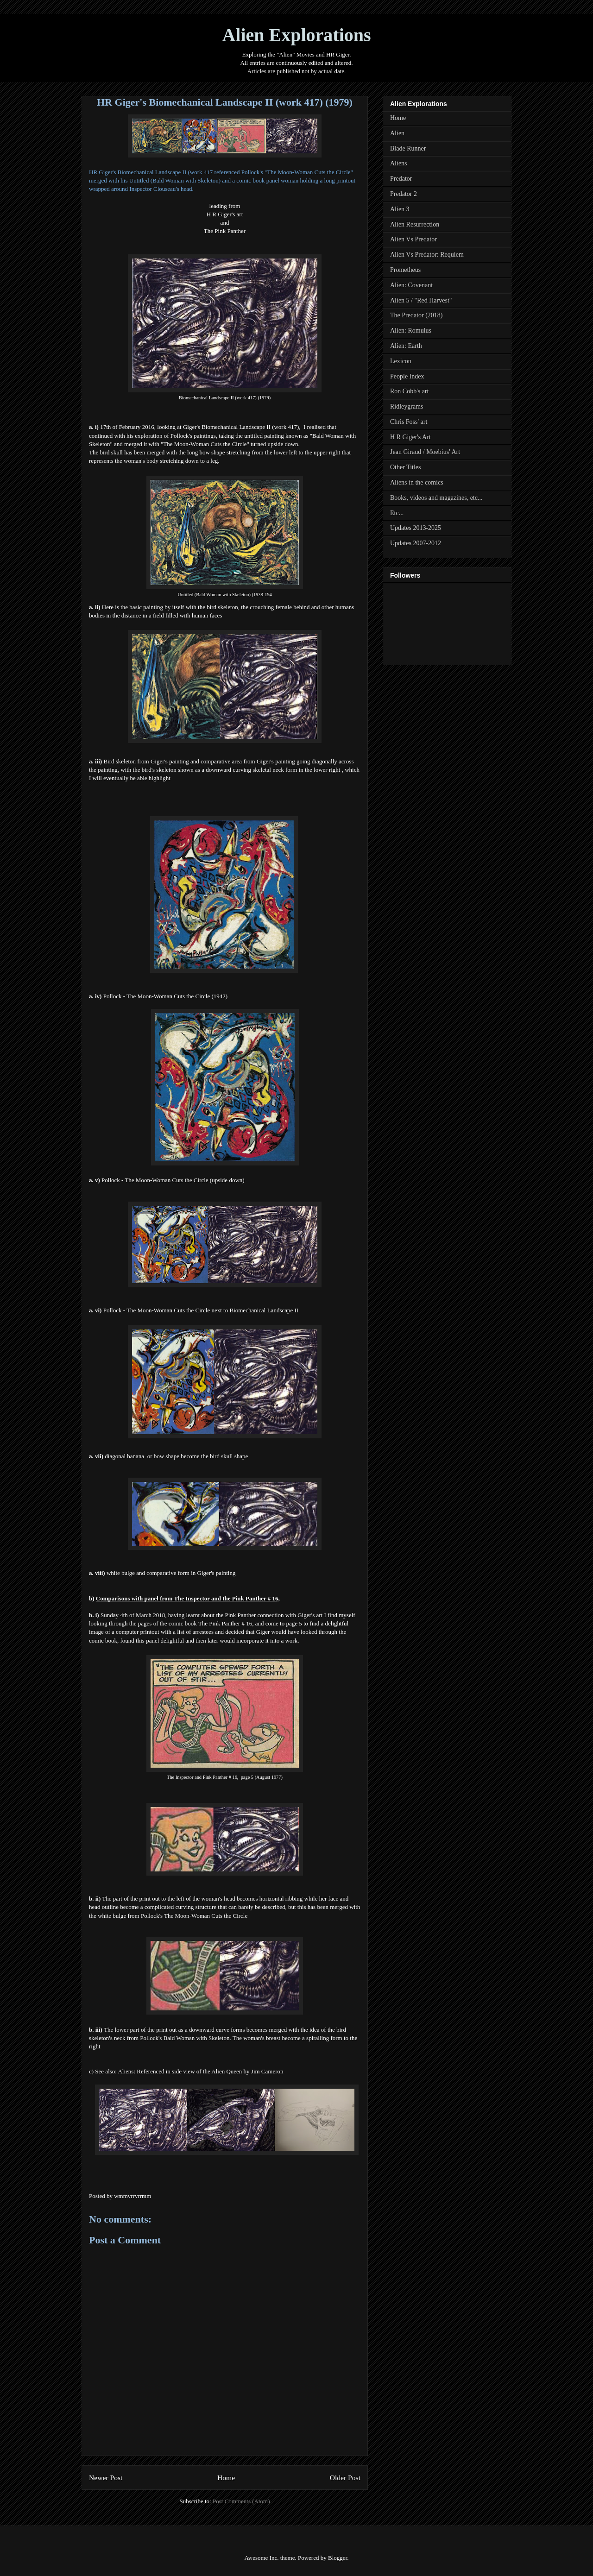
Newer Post (105, 2478)
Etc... (397, 513)
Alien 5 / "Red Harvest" (421, 300)
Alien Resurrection (414, 224)
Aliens (398, 163)
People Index (407, 376)
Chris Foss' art (408, 421)
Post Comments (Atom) (241, 2501)
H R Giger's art (225, 214)
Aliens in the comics (416, 482)
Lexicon (400, 361)
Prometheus (405, 269)
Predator (401, 178)
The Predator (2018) (416, 315)
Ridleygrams (406, 406)
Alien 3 (400, 209)
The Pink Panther (225, 230)
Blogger (337, 2557)
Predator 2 (403, 193)
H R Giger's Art (410, 437)
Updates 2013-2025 (415, 527)
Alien (397, 133)
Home (226, 2478)
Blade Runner (408, 148)
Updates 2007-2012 (415, 543)
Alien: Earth (406, 345)
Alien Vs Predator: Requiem (427, 254)
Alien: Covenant (411, 285)
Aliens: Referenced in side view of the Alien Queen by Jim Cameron (200, 2071)
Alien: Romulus (410, 330)
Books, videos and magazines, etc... (436, 497)
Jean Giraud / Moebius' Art (425, 451)
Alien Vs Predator (413, 239)
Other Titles (405, 467)
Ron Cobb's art (409, 391)
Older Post (345, 2478)
